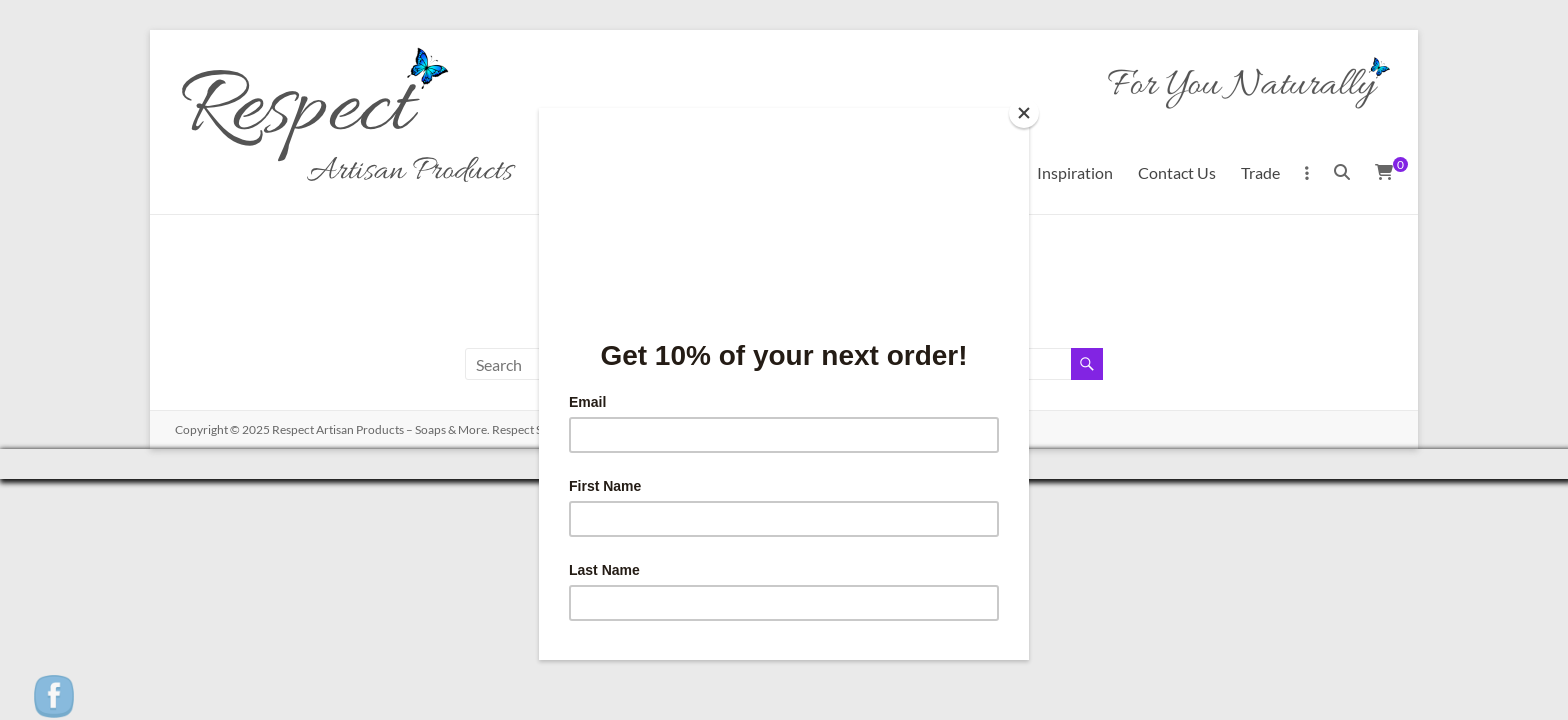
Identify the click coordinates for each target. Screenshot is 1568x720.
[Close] (1024, 113)
